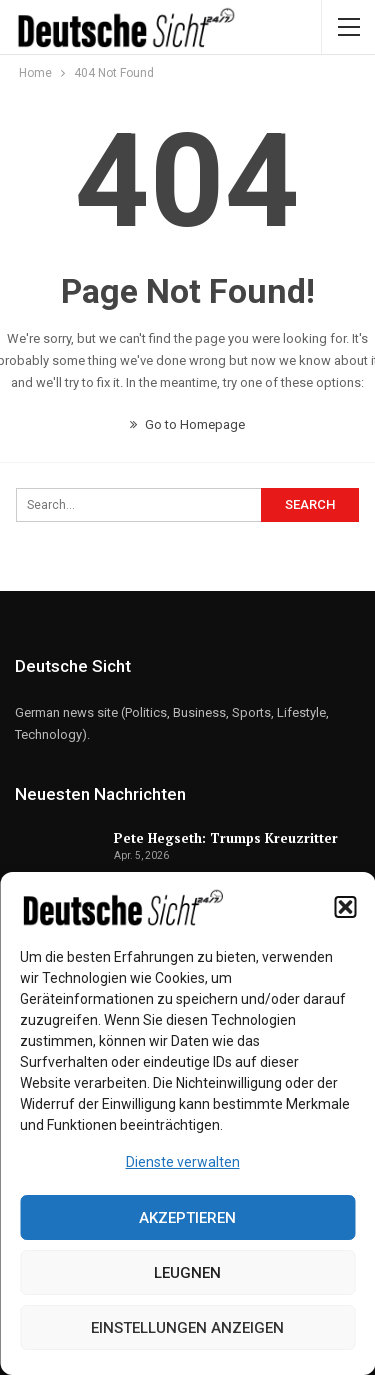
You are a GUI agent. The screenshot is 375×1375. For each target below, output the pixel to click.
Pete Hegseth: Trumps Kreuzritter (226, 838)
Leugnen (187, 1273)
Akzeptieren (187, 1218)
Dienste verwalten (183, 1162)
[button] (345, 907)
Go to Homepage (187, 424)
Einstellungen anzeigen (187, 1328)
